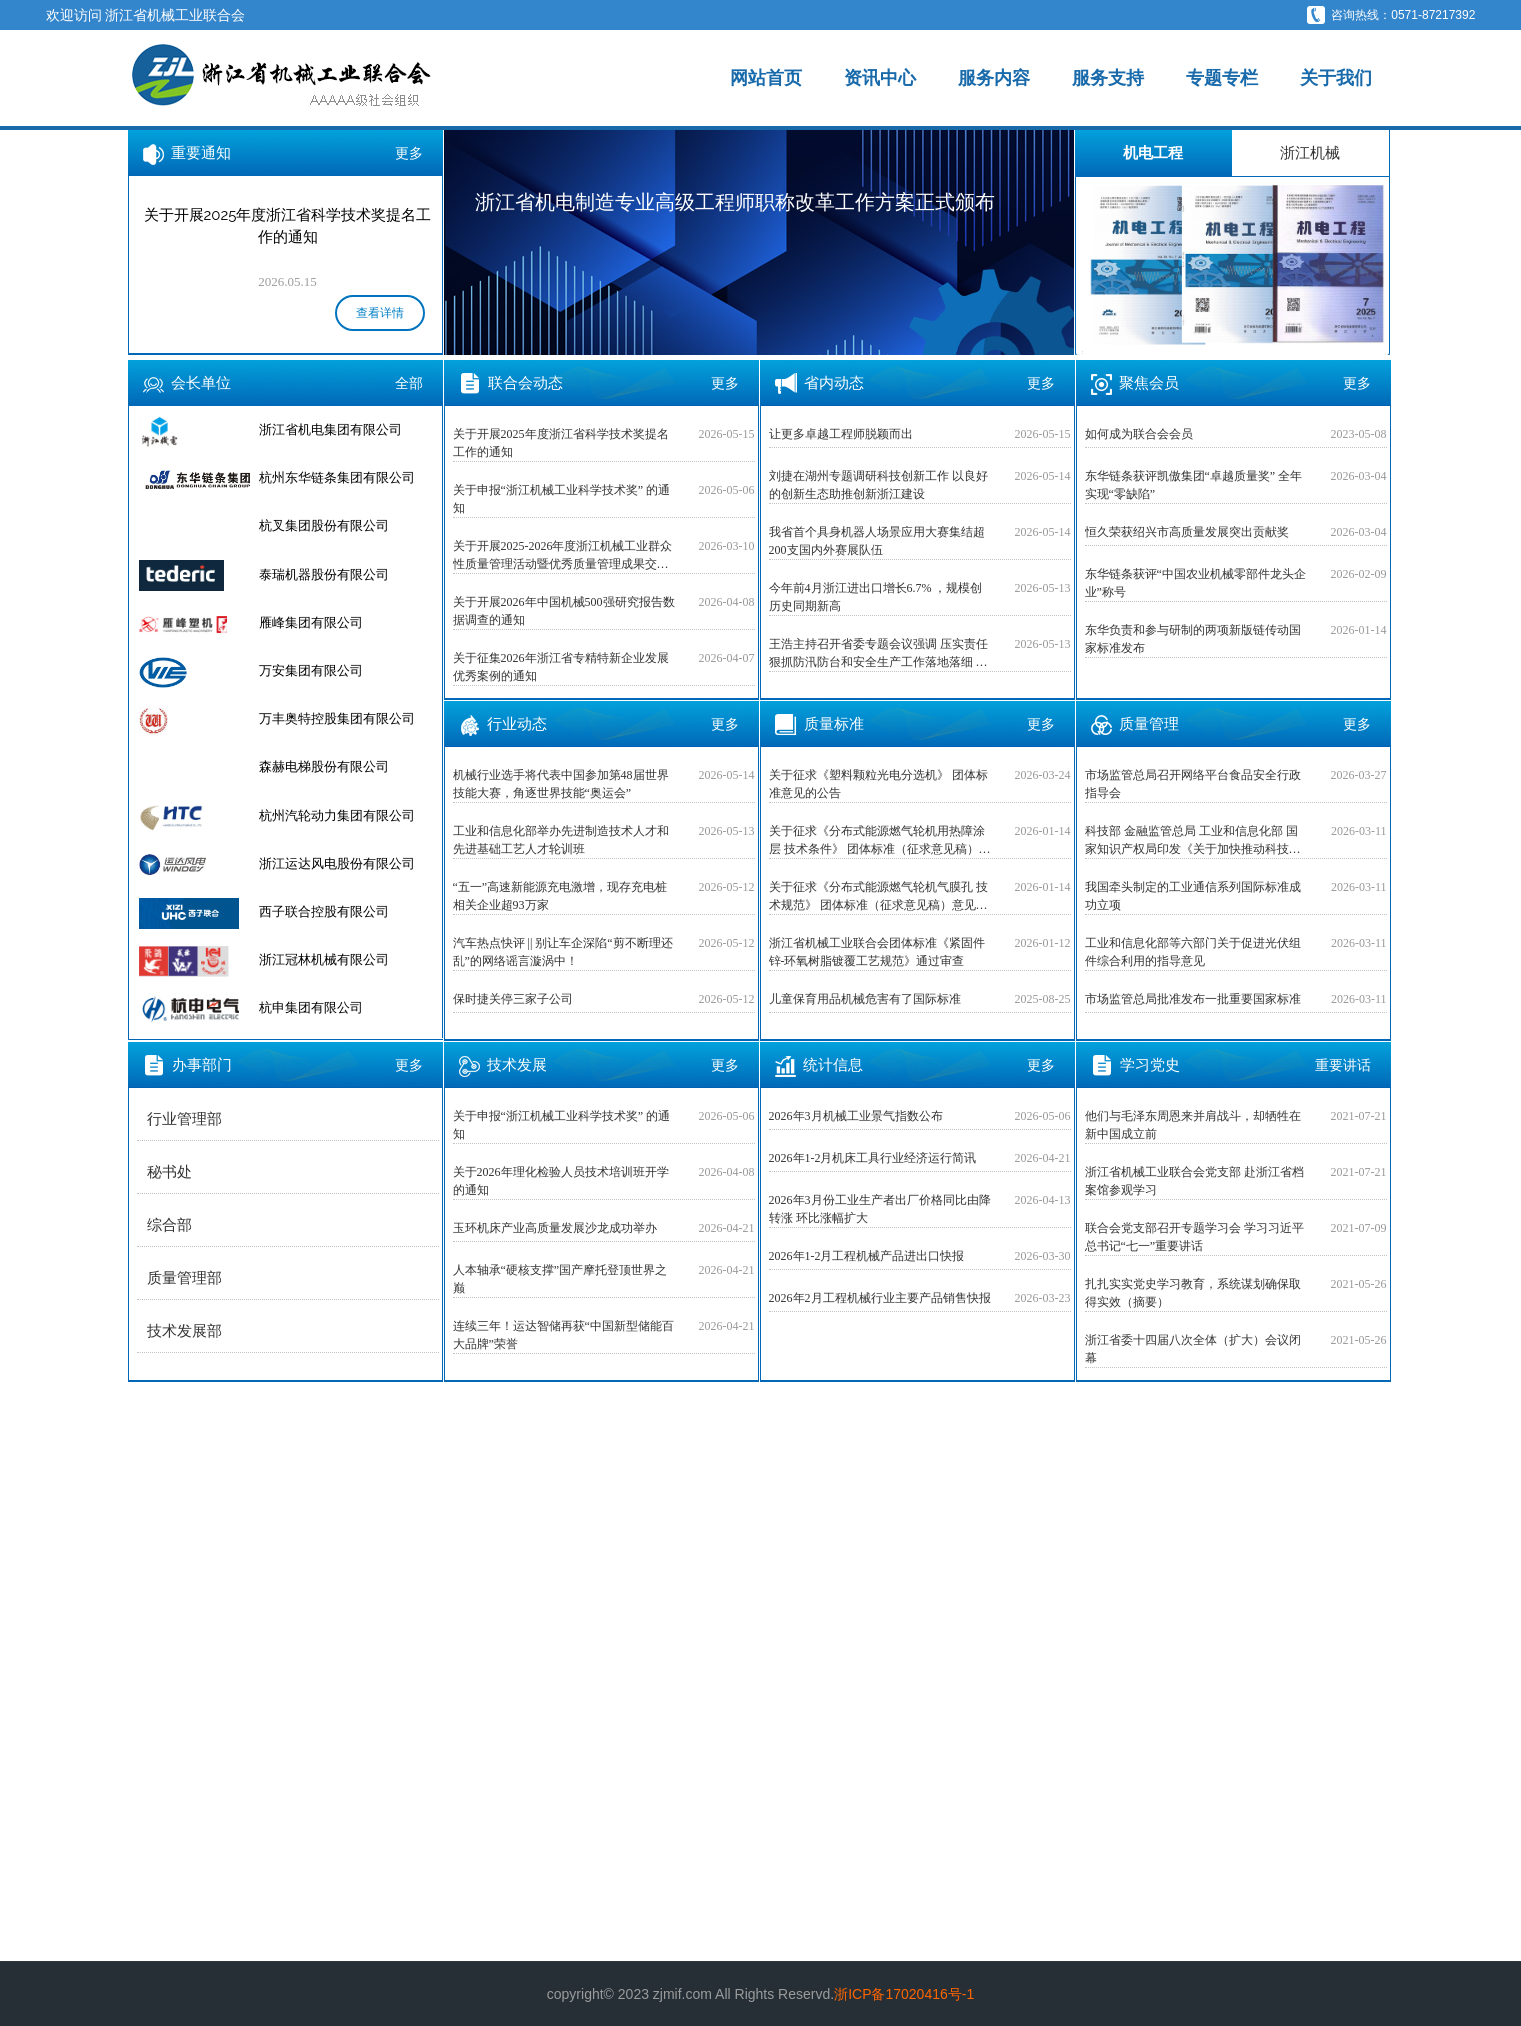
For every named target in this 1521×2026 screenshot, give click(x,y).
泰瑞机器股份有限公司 (324, 574)
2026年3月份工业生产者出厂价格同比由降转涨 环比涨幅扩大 (880, 1209)
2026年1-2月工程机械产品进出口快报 (867, 1256)
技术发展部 (184, 1331)
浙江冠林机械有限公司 (324, 959)
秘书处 (169, 1172)
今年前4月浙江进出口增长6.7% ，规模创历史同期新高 (876, 597)
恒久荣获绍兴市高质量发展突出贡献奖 (1187, 532)
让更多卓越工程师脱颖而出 (841, 434)
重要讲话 (1343, 1065)
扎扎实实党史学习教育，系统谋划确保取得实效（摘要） (1193, 1293)
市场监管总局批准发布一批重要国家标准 (1193, 999)
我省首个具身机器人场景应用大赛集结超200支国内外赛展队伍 (877, 541)
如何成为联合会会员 (1139, 434)
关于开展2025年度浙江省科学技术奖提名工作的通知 (561, 443)
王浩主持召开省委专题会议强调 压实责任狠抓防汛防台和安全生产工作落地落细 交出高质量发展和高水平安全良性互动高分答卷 (878, 654)
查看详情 (380, 313)
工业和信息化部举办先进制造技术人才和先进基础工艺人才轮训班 (561, 840)
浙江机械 (1310, 152)
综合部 (169, 1225)
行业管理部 (184, 1119)
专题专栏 (1222, 78)
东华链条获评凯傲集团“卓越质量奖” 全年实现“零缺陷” (1194, 485)
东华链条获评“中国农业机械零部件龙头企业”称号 (1195, 583)
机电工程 (1153, 152)
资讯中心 (880, 78)
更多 (409, 153)
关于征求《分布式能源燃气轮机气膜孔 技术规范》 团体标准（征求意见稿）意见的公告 (878, 897)
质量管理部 (184, 1278)
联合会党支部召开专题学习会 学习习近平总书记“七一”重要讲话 (1194, 1237)
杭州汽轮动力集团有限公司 (337, 815)
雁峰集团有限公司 (311, 622)
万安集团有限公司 (311, 670)
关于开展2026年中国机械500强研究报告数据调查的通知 (564, 611)
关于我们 (1336, 78)
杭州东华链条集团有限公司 (337, 477)
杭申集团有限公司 (311, 1007)
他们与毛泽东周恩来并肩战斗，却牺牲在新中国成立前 (1193, 1125)
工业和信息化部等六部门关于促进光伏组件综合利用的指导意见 (1193, 952)
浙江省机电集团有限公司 (330, 429)
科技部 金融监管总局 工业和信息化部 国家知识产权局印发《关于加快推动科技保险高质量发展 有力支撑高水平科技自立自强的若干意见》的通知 (1194, 841)
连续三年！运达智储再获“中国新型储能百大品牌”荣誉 (563, 1335)
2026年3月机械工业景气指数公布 (856, 1116)
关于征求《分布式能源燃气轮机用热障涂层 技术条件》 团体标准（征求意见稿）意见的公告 (880, 841)
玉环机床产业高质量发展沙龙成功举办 (555, 1228)
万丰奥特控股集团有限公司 (337, 718)
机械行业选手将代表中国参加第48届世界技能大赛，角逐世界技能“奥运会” (561, 784)
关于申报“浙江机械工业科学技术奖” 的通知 (562, 499)
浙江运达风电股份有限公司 (337, 863)
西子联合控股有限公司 (324, 911)
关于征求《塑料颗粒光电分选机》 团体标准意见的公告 (878, 784)
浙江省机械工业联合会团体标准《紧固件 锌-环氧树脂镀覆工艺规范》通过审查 (877, 952)
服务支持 (1108, 78)
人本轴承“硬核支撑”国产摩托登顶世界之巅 (560, 1279)
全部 (409, 383)
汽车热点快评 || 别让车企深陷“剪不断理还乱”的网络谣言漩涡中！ (563, 952)
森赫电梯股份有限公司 (324, 766)
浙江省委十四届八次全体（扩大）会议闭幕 (1193, 1349)
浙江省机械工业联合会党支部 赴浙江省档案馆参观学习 (1194, 1181)
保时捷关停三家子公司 (513, 999)
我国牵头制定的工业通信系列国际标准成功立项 (1193, 896)
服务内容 (994, 78)
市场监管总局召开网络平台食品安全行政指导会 (1193, 784)
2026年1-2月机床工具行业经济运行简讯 (873, 1158)
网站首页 (766, 78)
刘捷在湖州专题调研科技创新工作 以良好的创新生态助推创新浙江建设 (878, 485)
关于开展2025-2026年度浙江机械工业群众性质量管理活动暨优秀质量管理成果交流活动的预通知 (563, 556)
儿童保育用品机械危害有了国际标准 (865, 999)
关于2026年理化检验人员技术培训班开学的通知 (561, 1181)
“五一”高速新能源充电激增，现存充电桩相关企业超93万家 (560, 896)
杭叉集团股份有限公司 (324, 525)
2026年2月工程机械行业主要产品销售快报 (880, 1298)
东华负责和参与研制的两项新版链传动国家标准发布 (1193, 639)
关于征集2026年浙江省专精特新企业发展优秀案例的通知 (561, 667)
